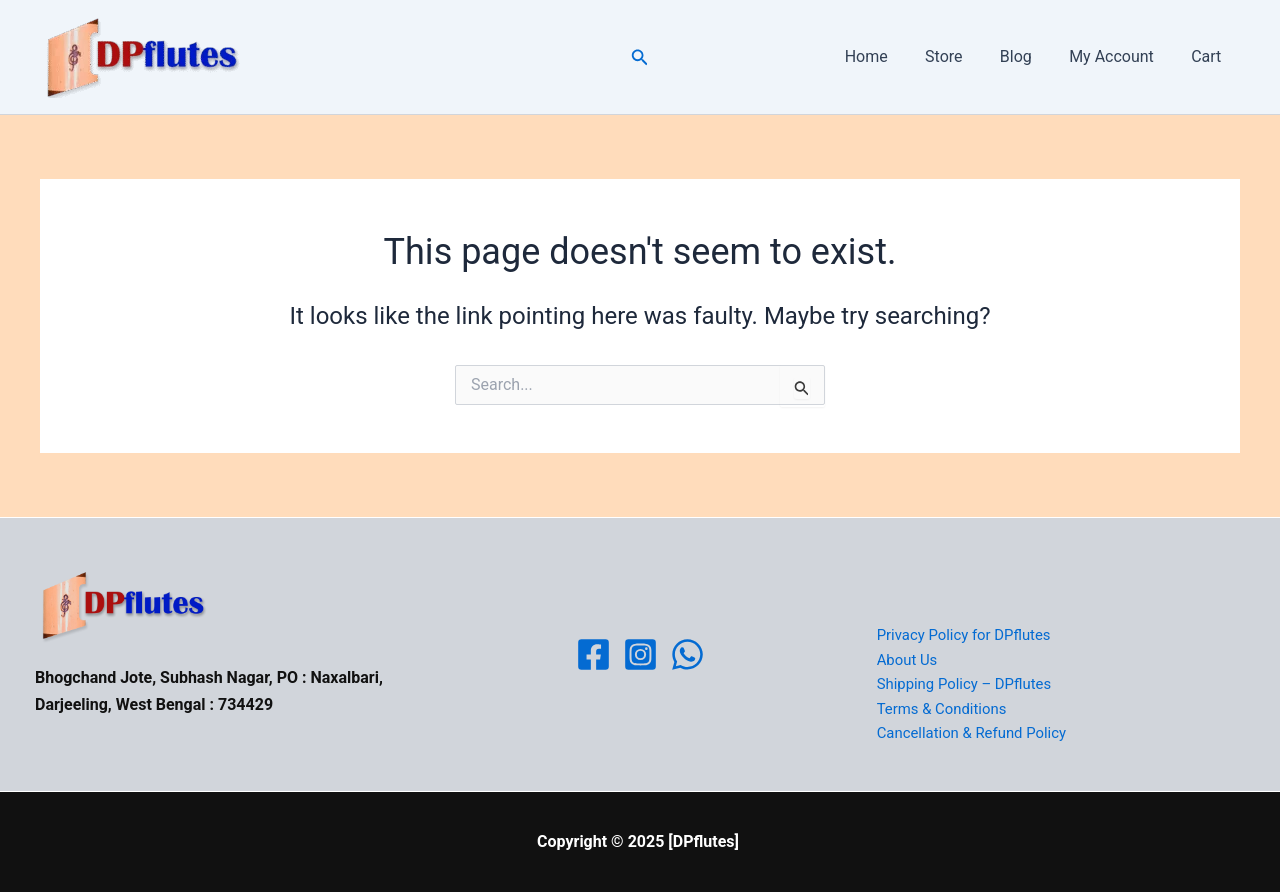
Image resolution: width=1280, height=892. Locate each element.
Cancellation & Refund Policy (970, 733)
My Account (1119, 56)
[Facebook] (593, 654)
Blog (1029, 56)
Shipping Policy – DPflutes (963, 684)
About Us (905, 659)
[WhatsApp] (687, 654)
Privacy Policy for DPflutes (962, 634)
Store (962, 56)
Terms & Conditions (940, 709)
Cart (1209, 56)
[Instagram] (640, 654)
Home (890, 56)
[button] (640, 57)
